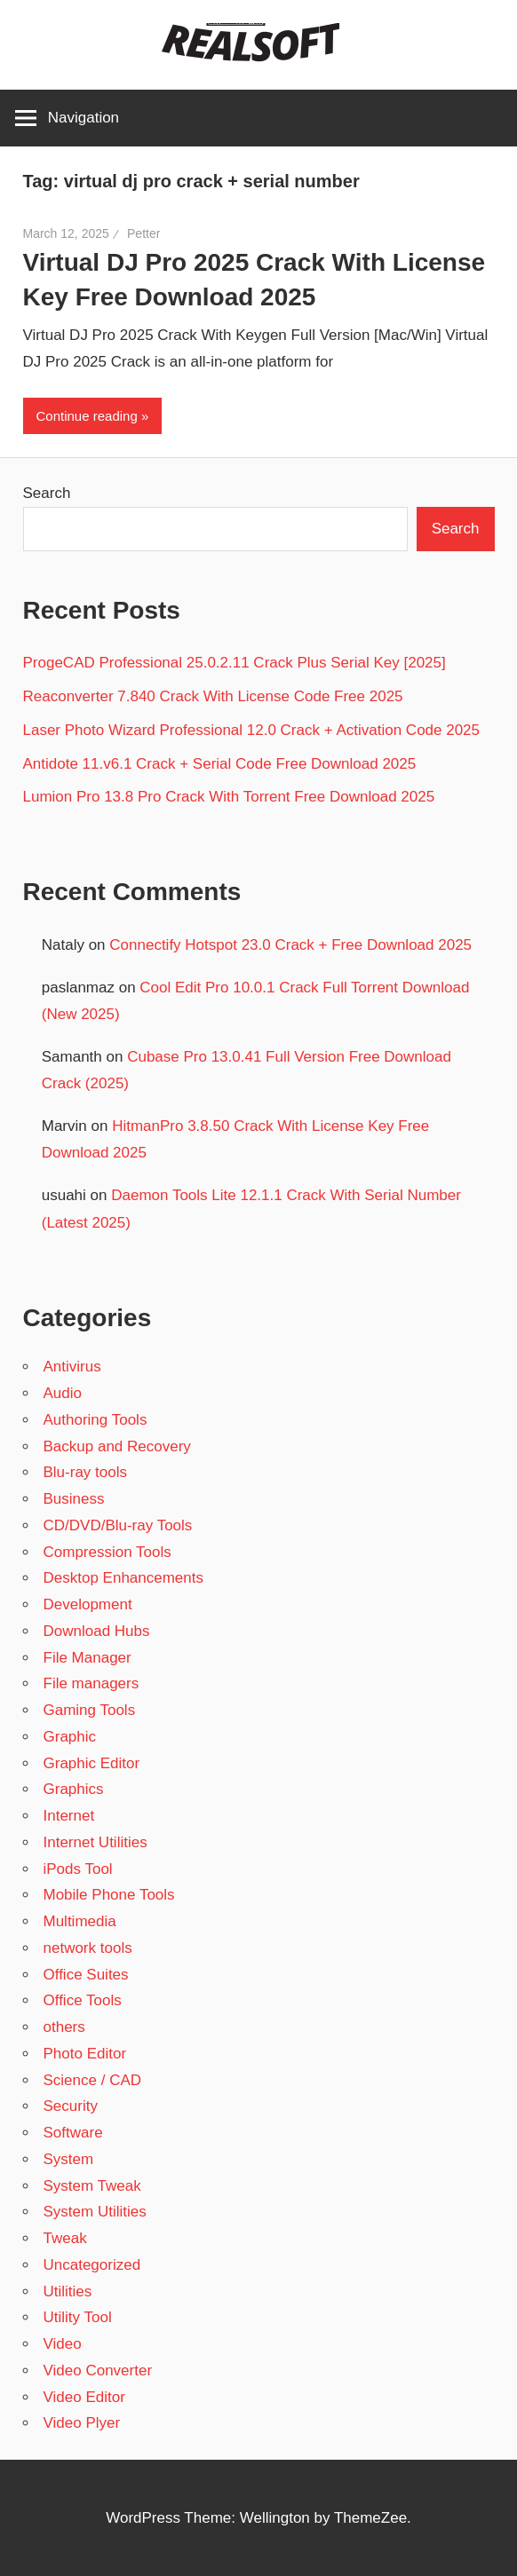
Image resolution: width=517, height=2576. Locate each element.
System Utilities (95, 2211)
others (64, 2027)
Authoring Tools (95, 1419)
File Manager (87, 1657)
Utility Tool (78, 2317)
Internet (69, 1815)
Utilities (68, 2291)
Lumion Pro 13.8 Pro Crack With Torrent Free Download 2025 (229, 796)
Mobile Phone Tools (109, 1894)
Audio (63, 1393)
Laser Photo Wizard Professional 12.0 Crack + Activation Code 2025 (252, 730)
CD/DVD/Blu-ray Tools (118, 1525)
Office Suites (86, 1974)
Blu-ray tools (85, 1472)
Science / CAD (93, 2080)
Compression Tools (107, 1552)
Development (88, 1604)
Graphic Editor (92, 1763)
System (69, 2159)
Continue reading (87, 415)
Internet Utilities (95, 1842)
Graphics (74, 1789)
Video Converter (98, 2370)
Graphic (70, 1736)
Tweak (65, 2238)
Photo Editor (85, 2053)
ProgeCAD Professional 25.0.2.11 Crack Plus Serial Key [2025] (234, 662)
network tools (88, 1948)
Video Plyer (82, 2422)
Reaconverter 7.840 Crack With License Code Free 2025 (213, 696)
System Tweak (92, 2185)
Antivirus (72, 1366)
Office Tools (83, 2000)
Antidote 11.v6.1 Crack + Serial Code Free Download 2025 (220, 763)
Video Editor (84, 2397)
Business (74, 1498)
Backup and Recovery (117, 1446)
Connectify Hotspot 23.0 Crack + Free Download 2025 (290, 944)
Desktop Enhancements (124, 1577)
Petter (143, 233)
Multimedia (80, 1921)
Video (63, 2343)
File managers (91, 1683)
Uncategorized (92, 2264)
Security (71, 2106)
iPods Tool (78, 1869)
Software (73, 2132)
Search (47, 493)
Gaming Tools (90, 1710)
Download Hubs (97, 1631)
